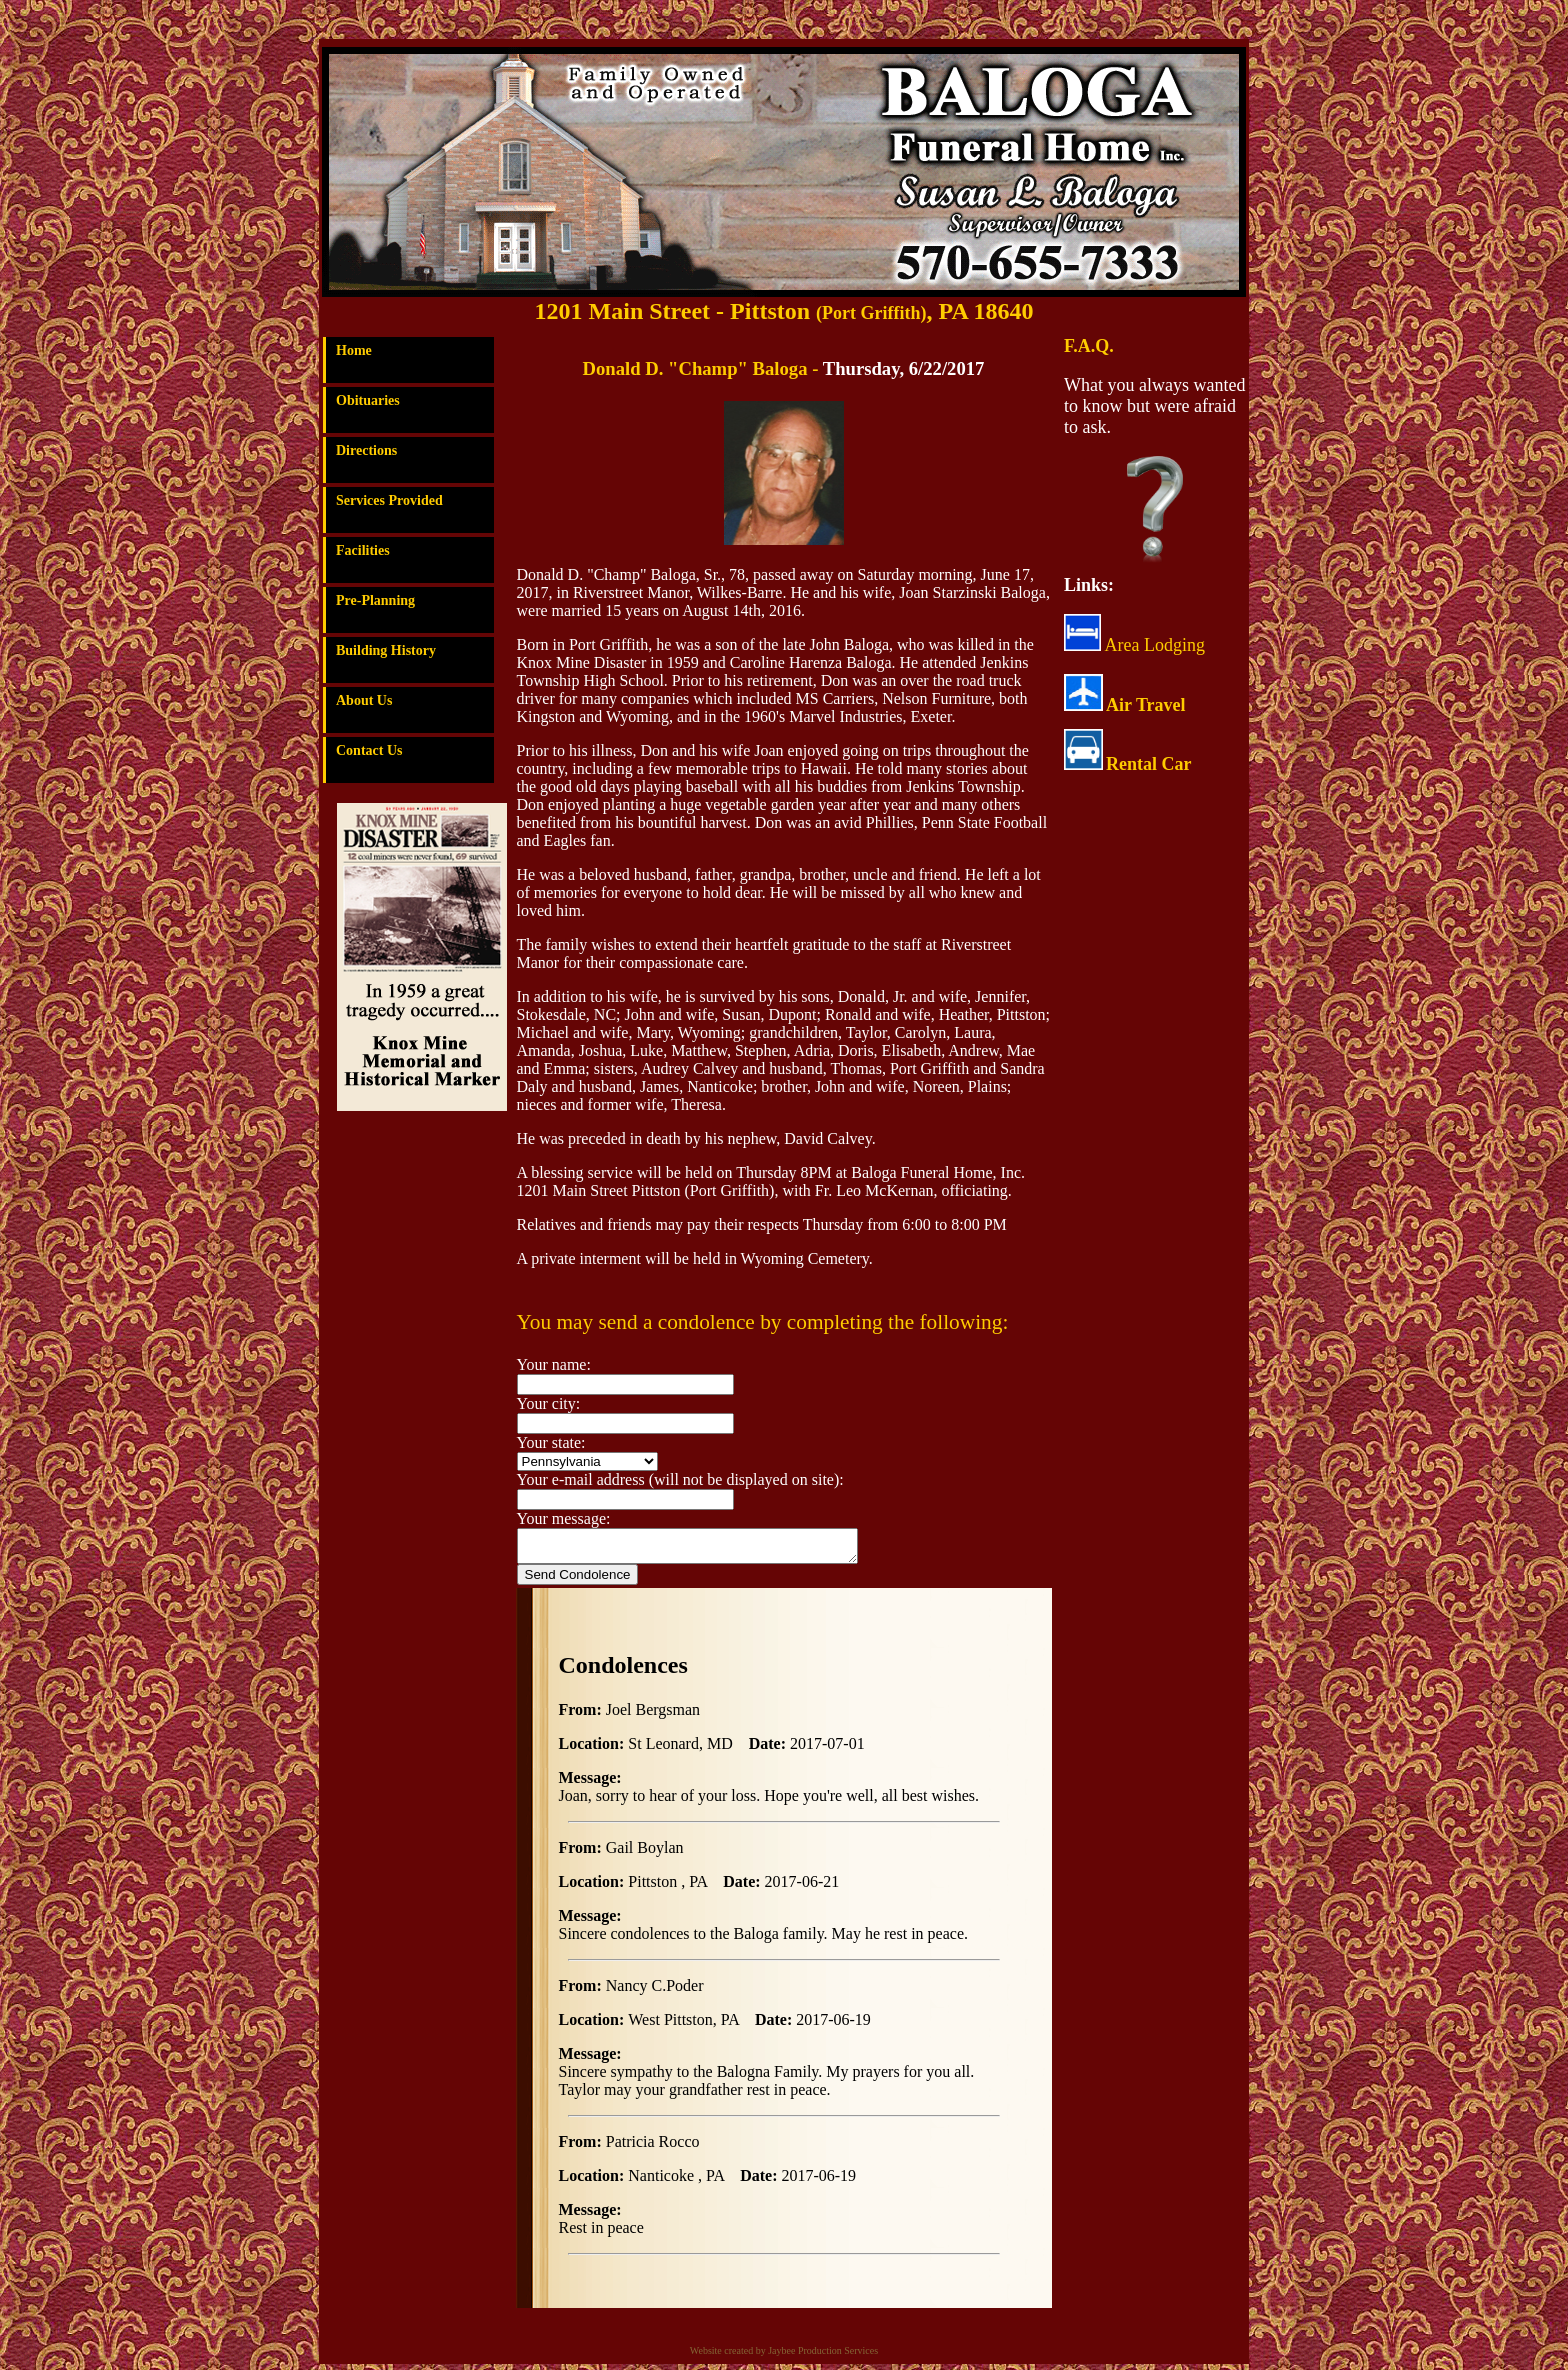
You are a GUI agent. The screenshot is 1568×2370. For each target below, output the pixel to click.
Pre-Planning (375, 600)
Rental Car (1148, 764)
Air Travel (1146, 705)
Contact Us (369, 750)
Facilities (363, 550)
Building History (386, 650)
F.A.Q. (1089, 346)
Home (354, 350)
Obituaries (368, 400)
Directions (366, 450)
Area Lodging (1134, 645)
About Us (364, 700)
